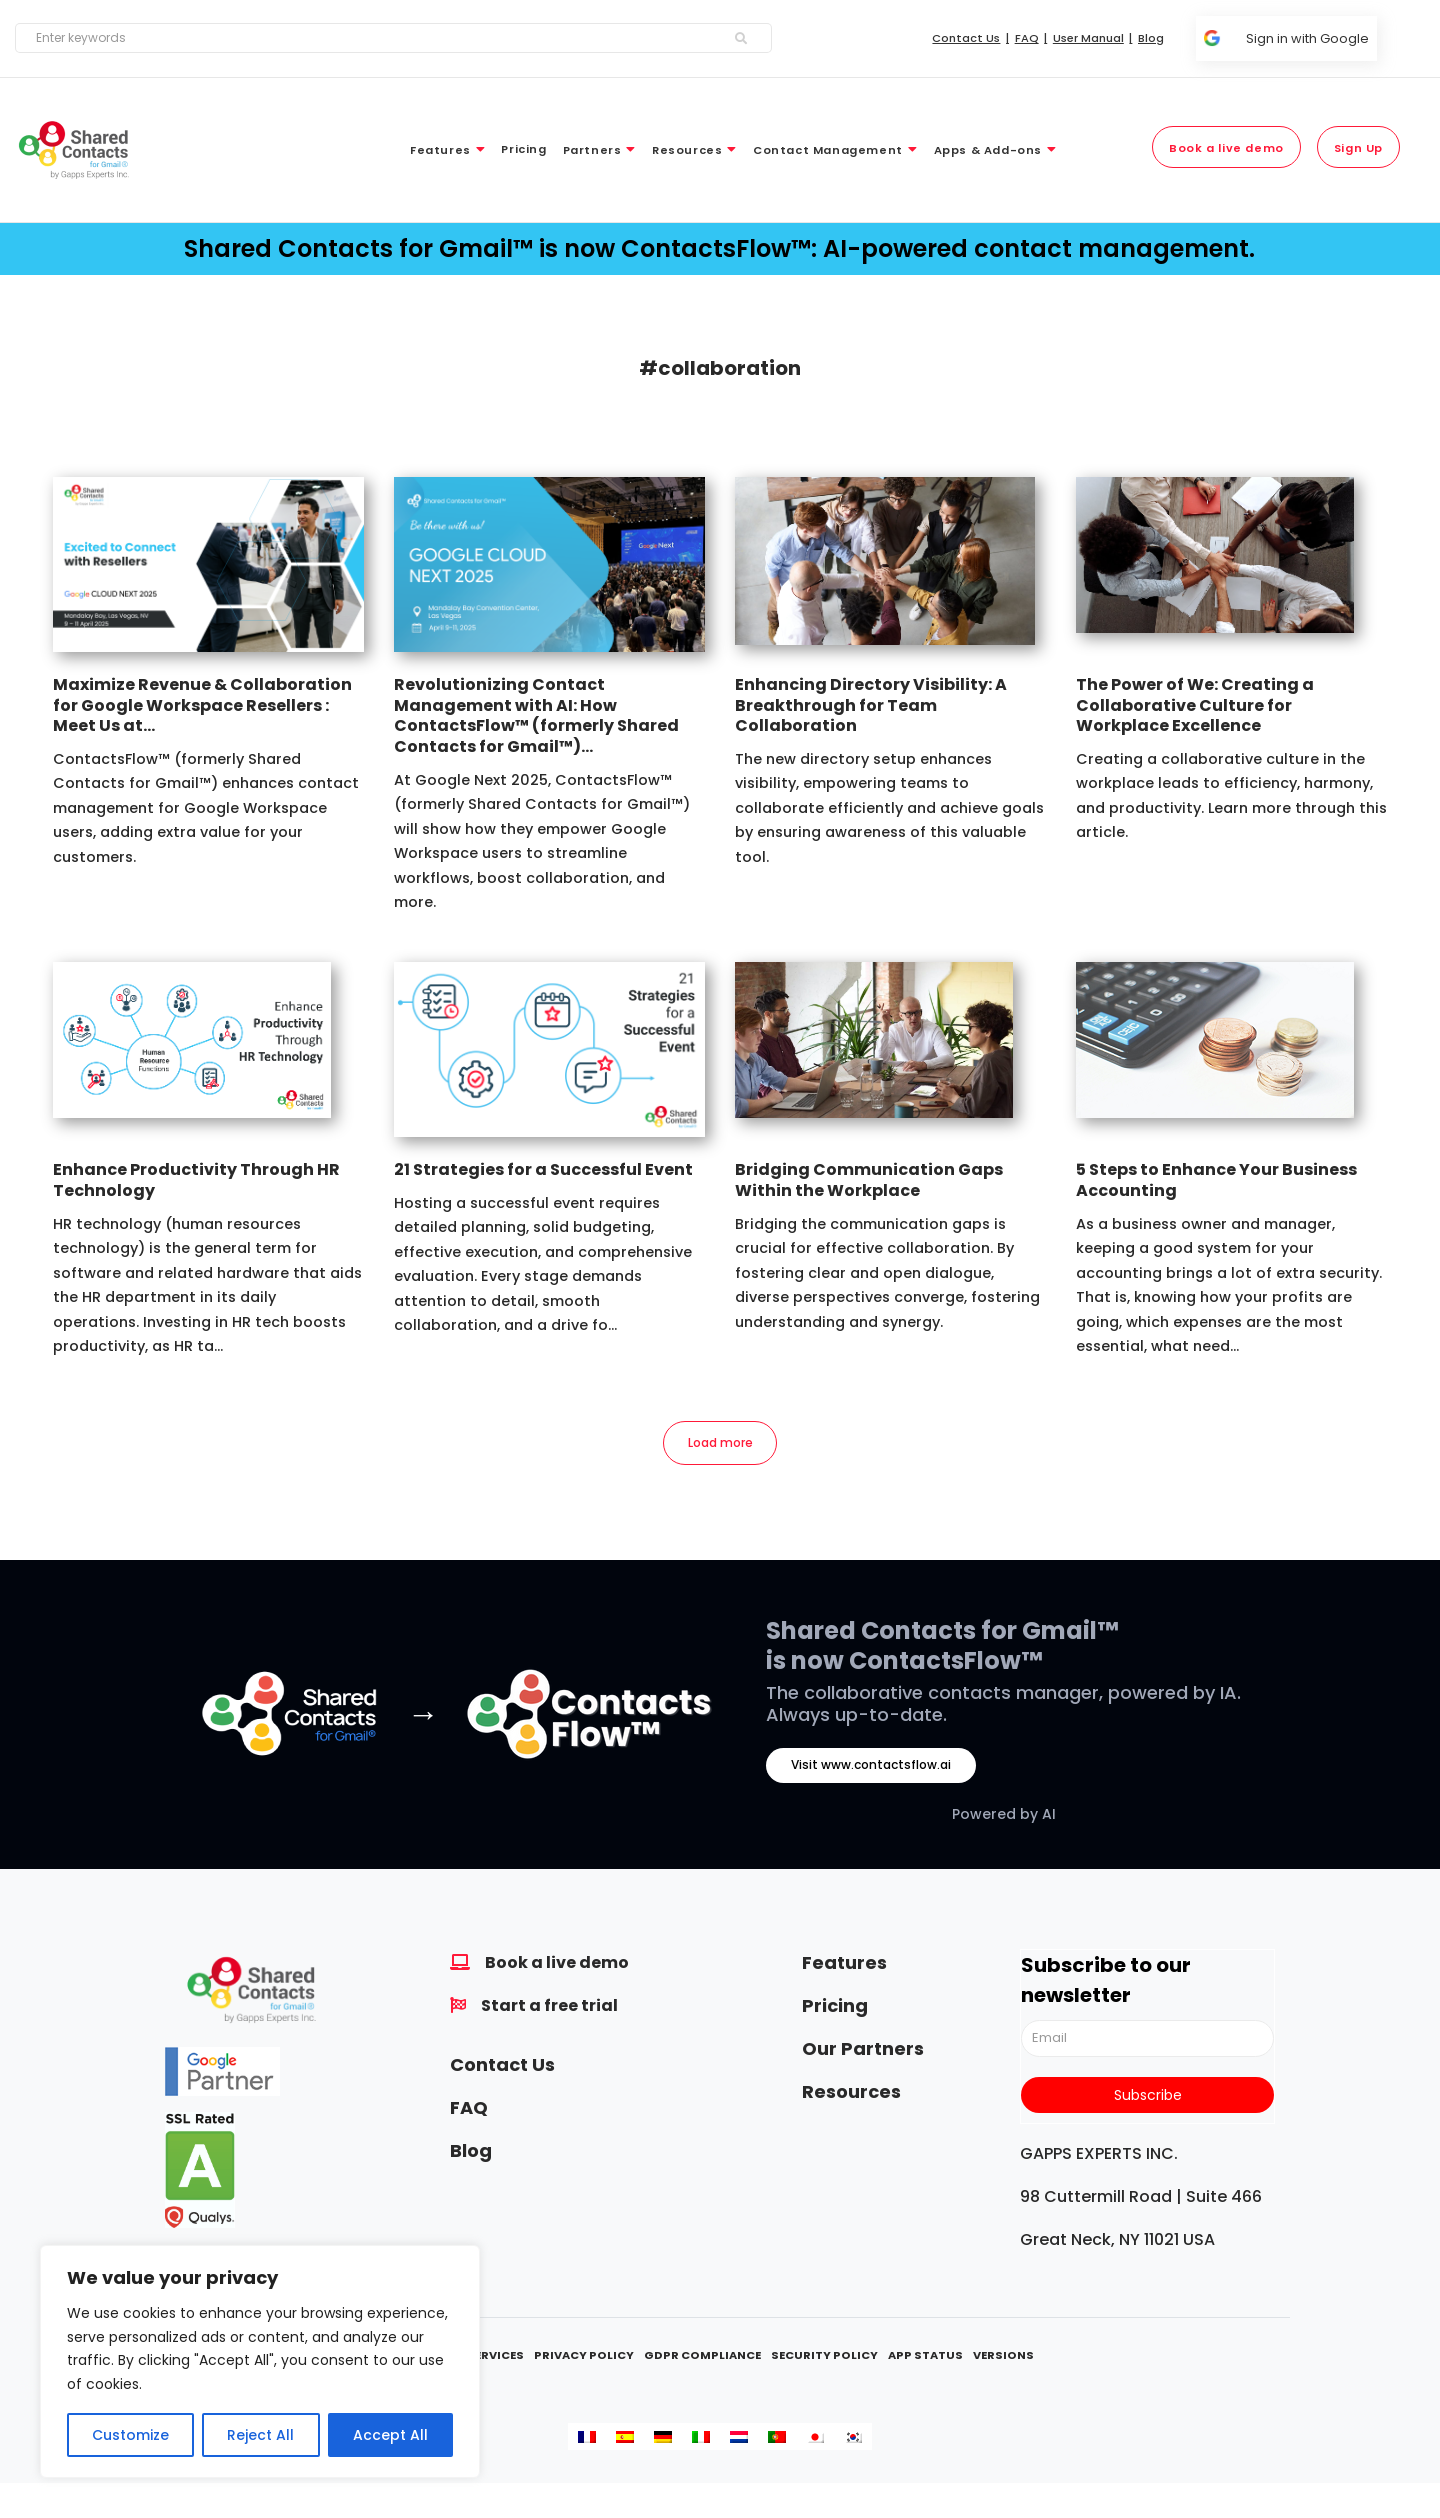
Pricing (835, 2009)
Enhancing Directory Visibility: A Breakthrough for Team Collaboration (871, 705)
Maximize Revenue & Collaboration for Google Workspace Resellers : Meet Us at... (202, 705)
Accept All (390, 2435)
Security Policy (824, 2360)
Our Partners (863, 2052)
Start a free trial (549, 2009)
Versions (1003, 2360)
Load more (720, 1445)
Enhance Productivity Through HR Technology (196, 1180)
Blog (471, 2154)
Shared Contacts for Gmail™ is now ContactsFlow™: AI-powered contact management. (719, 248)
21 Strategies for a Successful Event (543, 1169)
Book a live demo (557, 1966)
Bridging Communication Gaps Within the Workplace (869, 1180)
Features (844, 1966)
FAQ (469, 2111)
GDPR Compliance (702, 2360)
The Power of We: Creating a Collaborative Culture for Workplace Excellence (1195, 705)
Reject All (260, 2435)
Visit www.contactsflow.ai (871, 1769)
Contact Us (502, 2068)
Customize (130, 2435)
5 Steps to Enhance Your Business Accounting (1216, 1180)
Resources (851, 2095)
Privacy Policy (584, 2360)
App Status (925, 2360)
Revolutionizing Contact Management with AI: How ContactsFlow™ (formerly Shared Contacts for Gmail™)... (536, 715)
